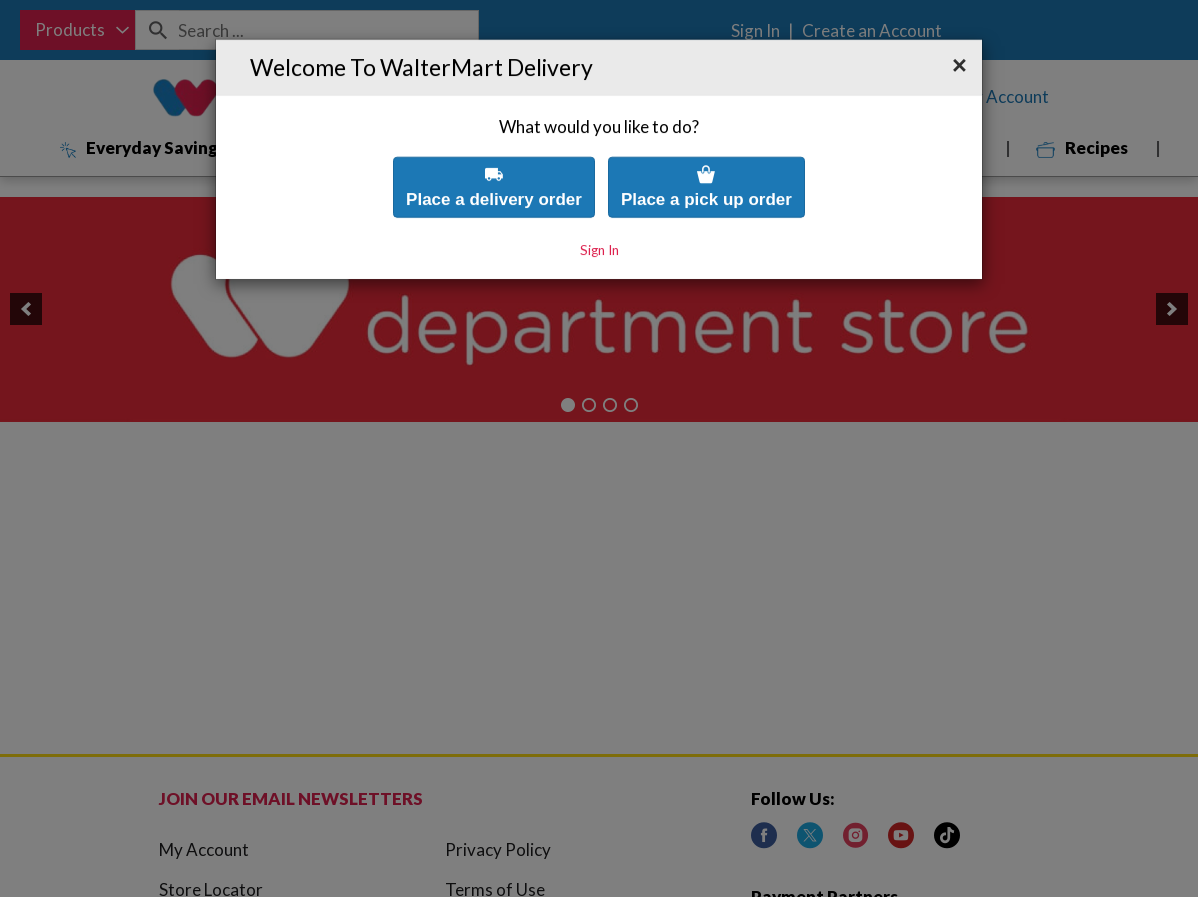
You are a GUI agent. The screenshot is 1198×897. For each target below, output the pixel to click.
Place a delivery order (494, 132)
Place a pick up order (706, 132)
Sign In (599, 196)
